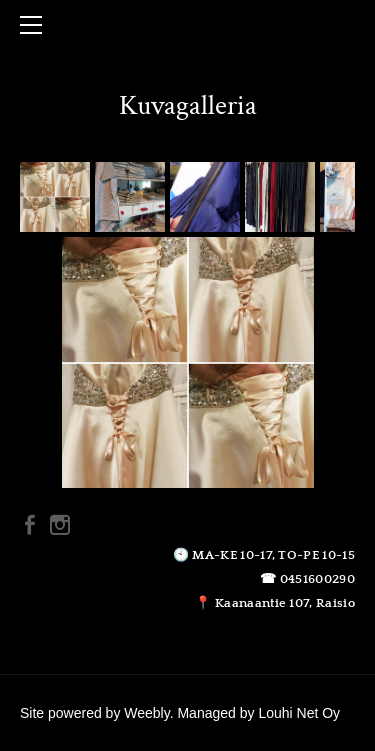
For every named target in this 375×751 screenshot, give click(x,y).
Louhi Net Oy (299, 713)
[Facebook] (30, 525)
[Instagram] (60, 525)
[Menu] (35, 25)
